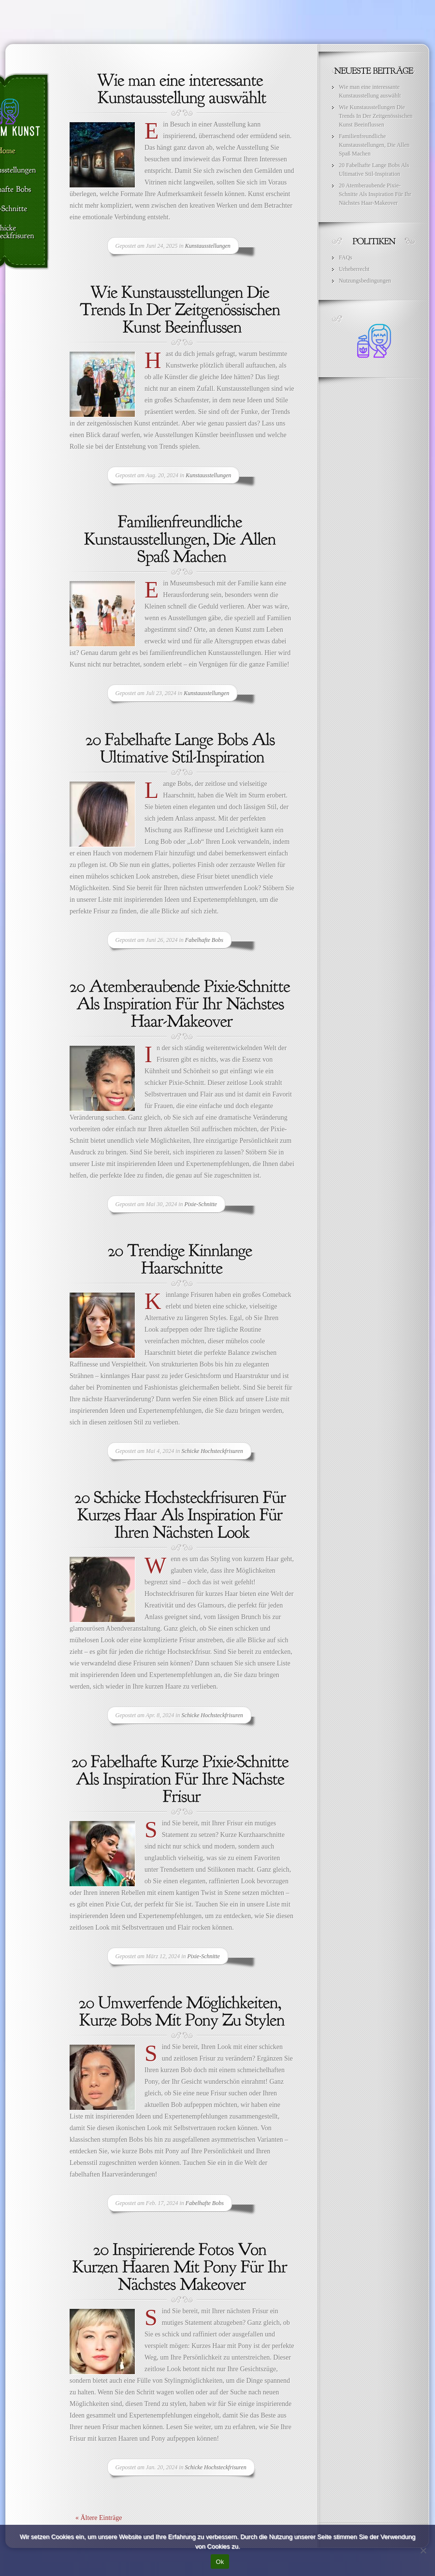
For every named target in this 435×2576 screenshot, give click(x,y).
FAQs (345, 257)
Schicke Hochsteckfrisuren (212, 1451)
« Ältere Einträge (98, 2517)
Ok (220, 2561)
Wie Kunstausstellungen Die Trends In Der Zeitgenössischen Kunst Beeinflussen (376, 116)
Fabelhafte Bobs (204, 940)
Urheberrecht (354, 269)
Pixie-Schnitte (201, 1204)
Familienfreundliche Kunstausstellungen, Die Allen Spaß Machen (374, 145)
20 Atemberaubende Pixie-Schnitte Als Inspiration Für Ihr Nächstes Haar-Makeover (375, 194)
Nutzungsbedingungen (365, 280)
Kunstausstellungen (208, 245)
